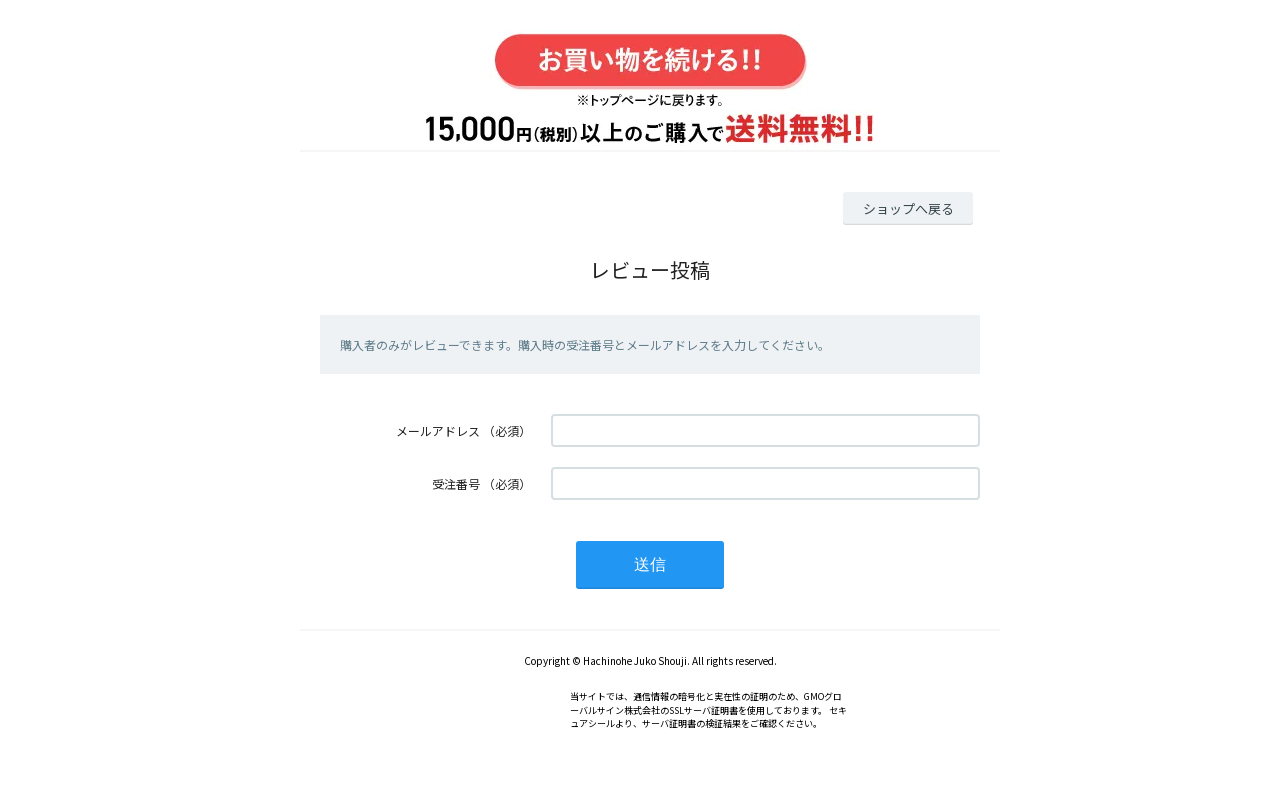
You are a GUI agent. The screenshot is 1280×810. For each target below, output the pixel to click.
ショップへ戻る (908, 208)
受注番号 (456, 483)
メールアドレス (438, 430)
